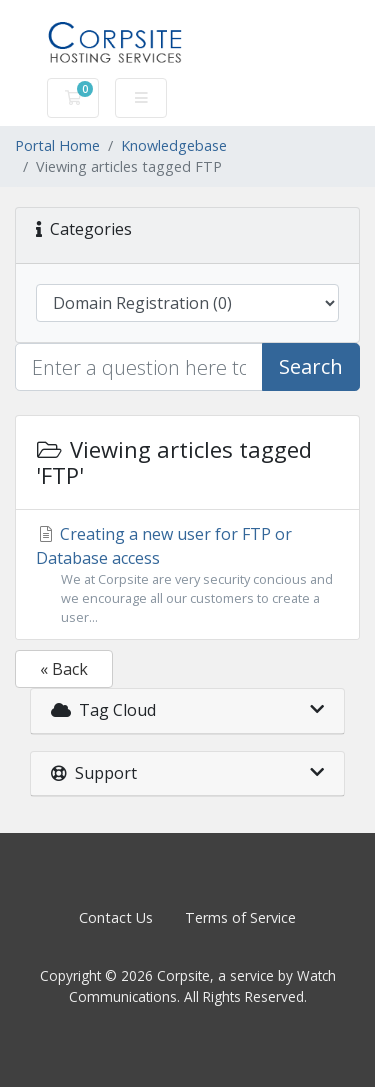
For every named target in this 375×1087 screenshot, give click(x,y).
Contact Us (116, 917)
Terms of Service (240, 917)
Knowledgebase (174, 145)
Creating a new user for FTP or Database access (187, 575)
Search (311, 366)
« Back (64, 669)
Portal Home (57, 145)
